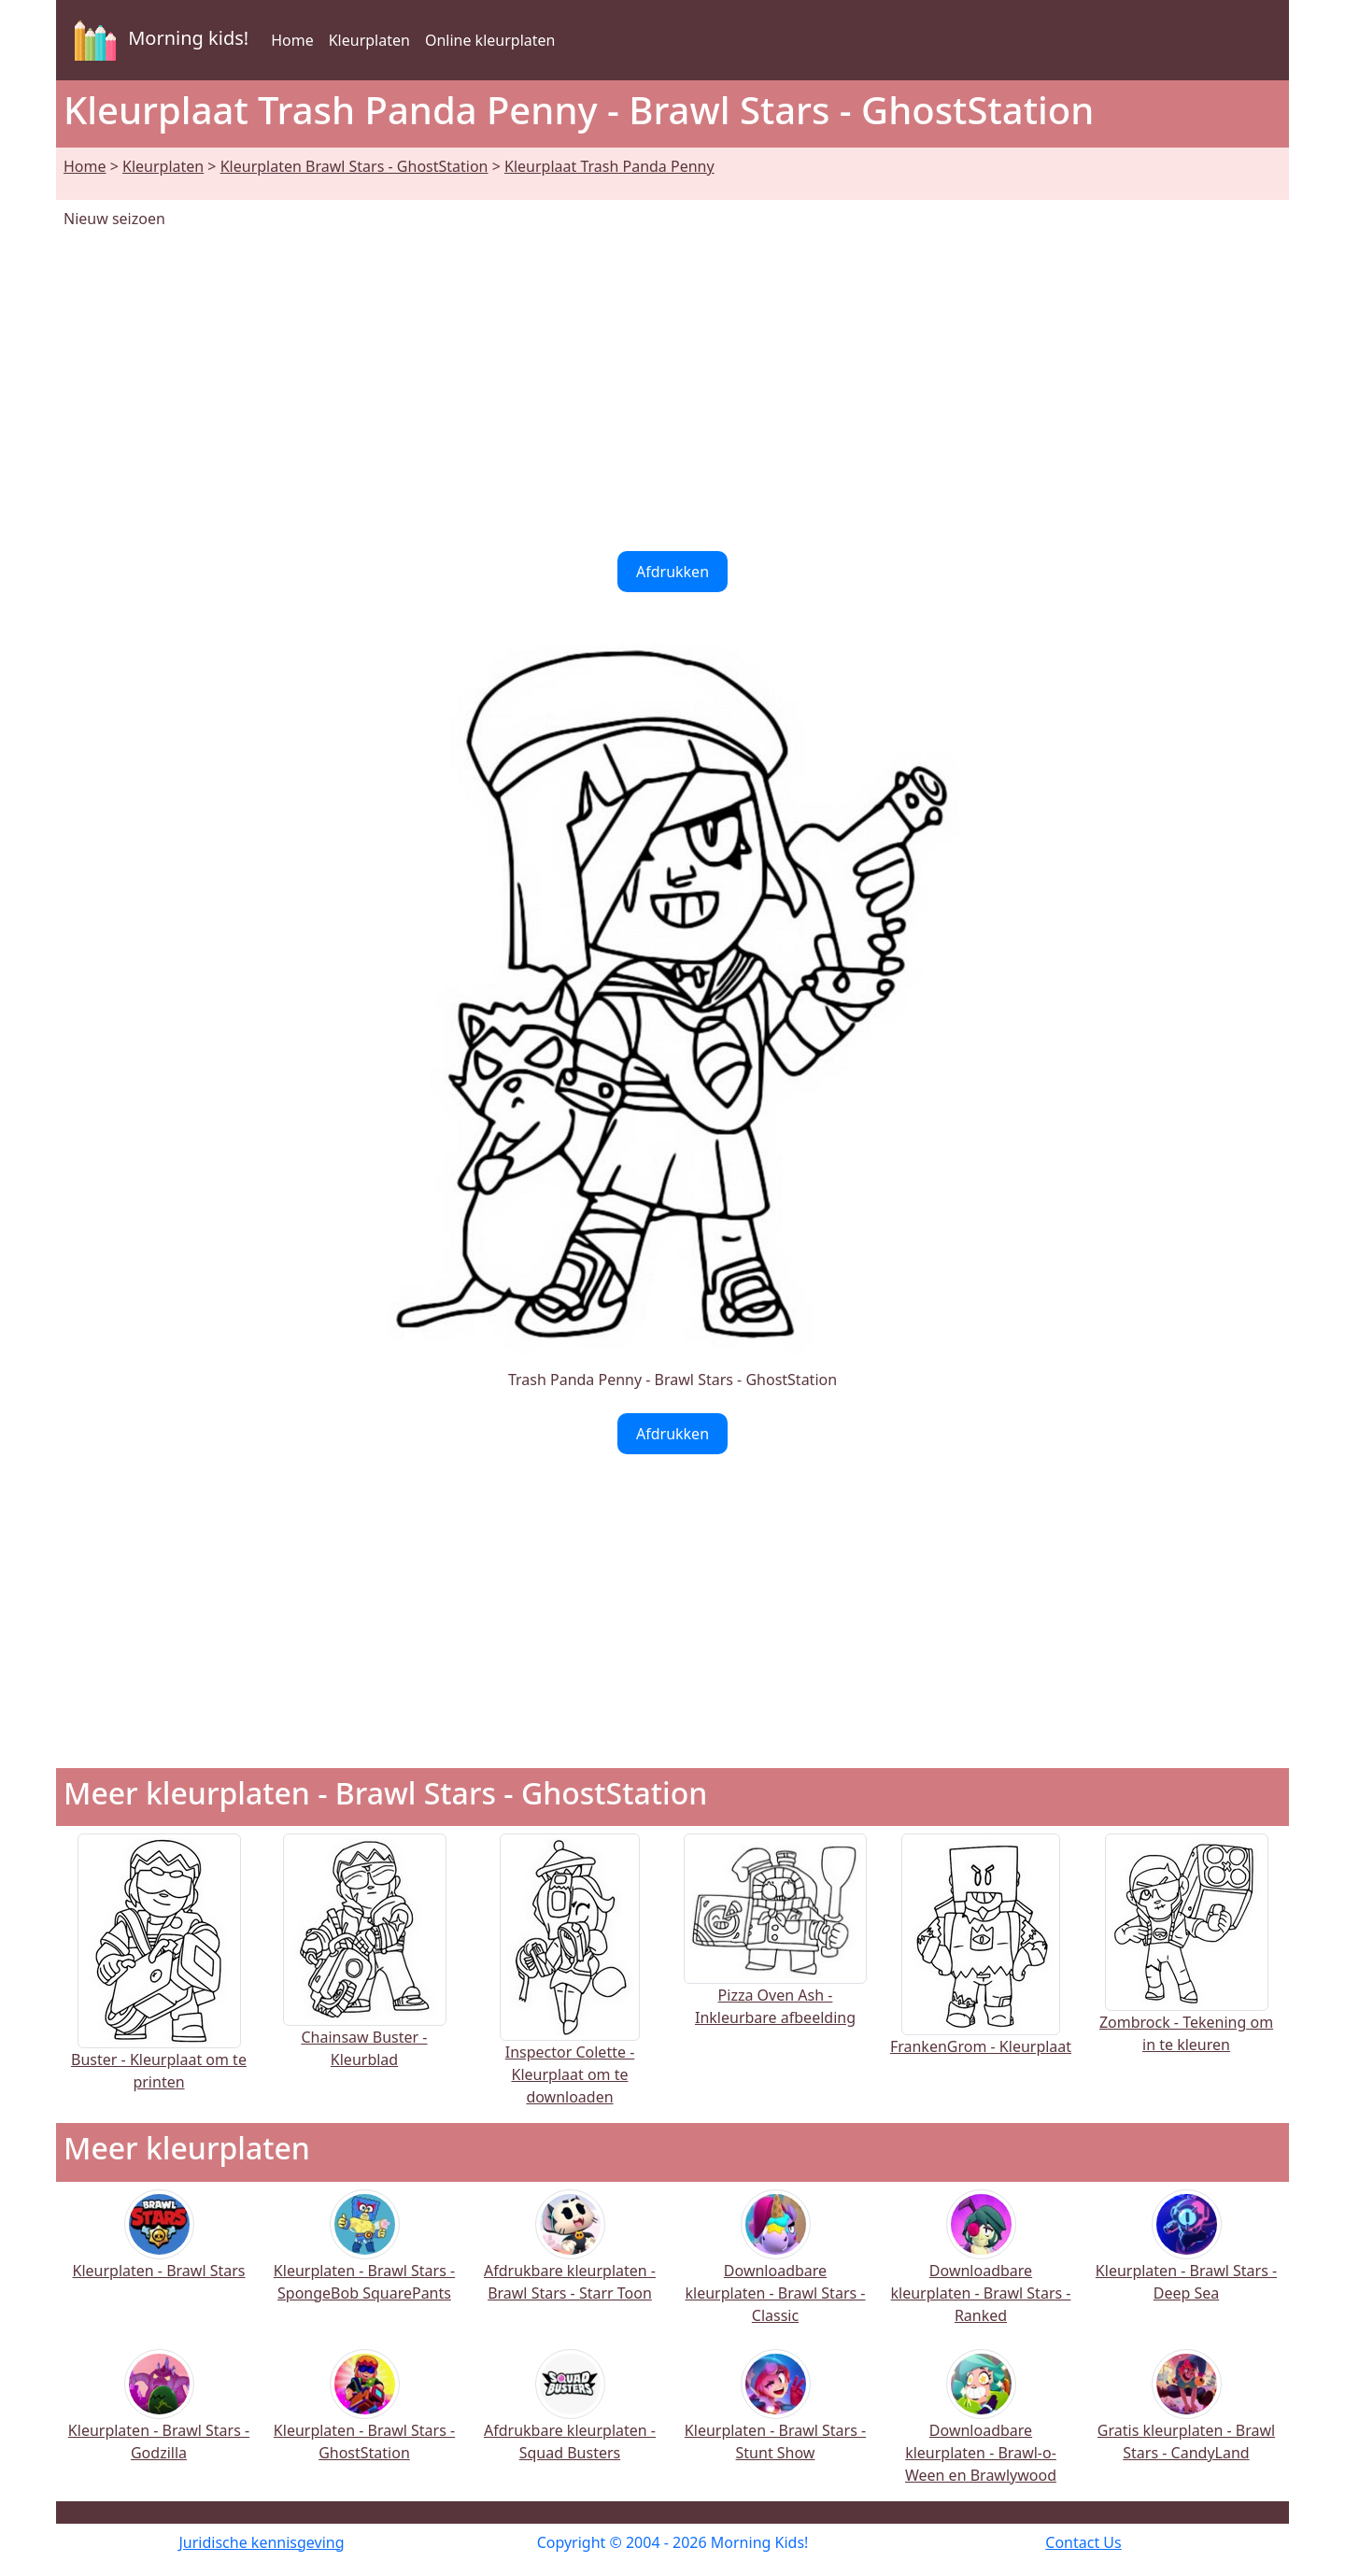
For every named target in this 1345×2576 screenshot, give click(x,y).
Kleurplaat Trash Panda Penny (609, 166)
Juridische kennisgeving (261, 2542)
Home (292, 40)
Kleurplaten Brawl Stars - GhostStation (354, 166)
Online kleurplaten (490, 40)
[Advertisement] (672, 390)
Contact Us (1083, 2542)
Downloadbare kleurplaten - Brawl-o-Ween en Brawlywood (980, 2428)
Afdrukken (672, 571)
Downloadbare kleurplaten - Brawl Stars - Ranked (981, 2269)
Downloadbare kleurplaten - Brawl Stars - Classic (776, 2269)
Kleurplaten (369, 40)
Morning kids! (157, 40)
